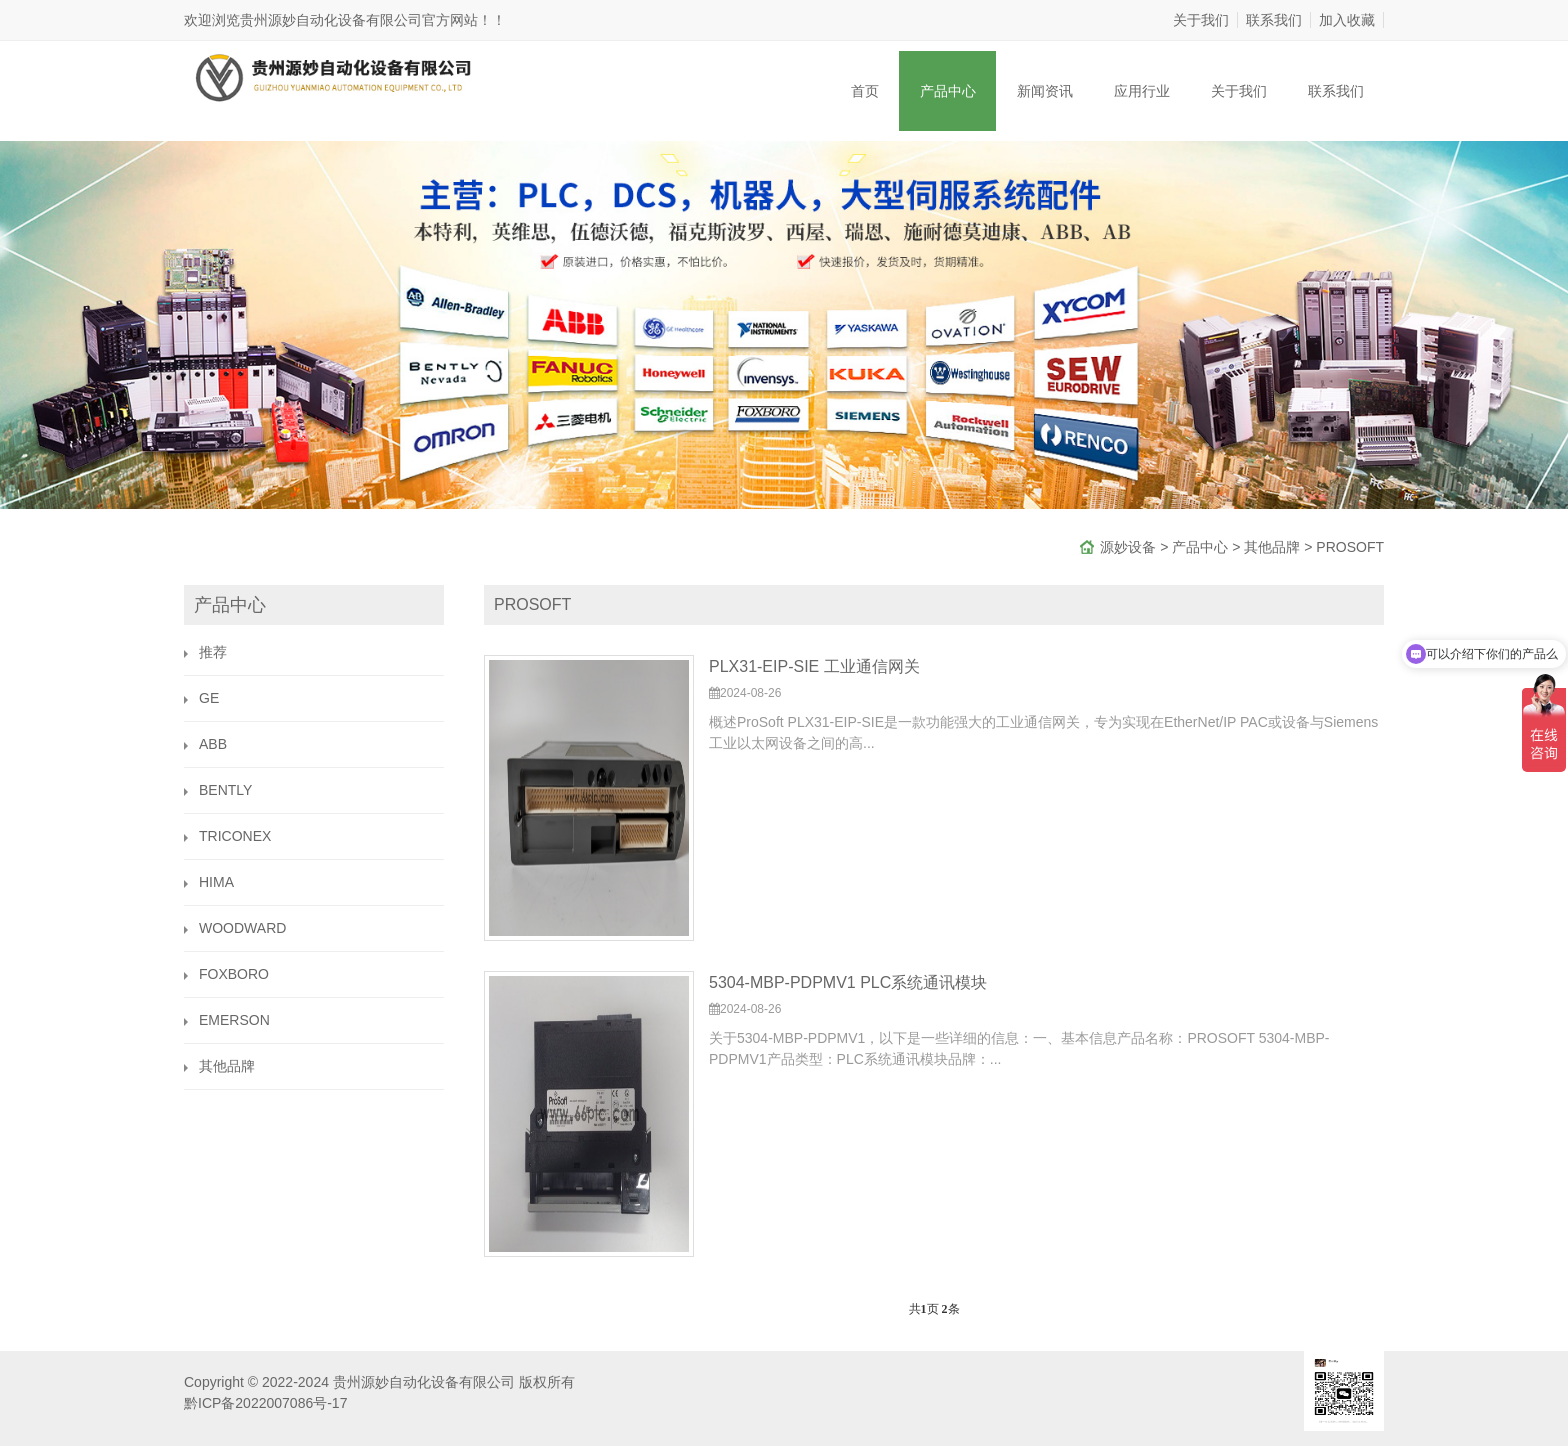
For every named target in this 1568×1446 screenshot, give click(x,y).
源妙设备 (1128, 547)
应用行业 (1142, 91)
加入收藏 (1347, 20)
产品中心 (948, 91)
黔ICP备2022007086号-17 (265, 1403)
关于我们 (1201, 20)
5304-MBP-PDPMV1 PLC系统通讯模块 (848, 982)
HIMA (216, 882)
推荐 (213, 652)
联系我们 (1274, 20)
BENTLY (225, 790)
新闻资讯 (1045, 91)
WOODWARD (242, 928)
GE (209, 698)
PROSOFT (1350, 547)
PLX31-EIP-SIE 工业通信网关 (814, 666)
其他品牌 (1272, 547)
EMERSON (234, 1020)
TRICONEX (235, 836)
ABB (213, 744)
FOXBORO (234, 974)
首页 (865, 91)
